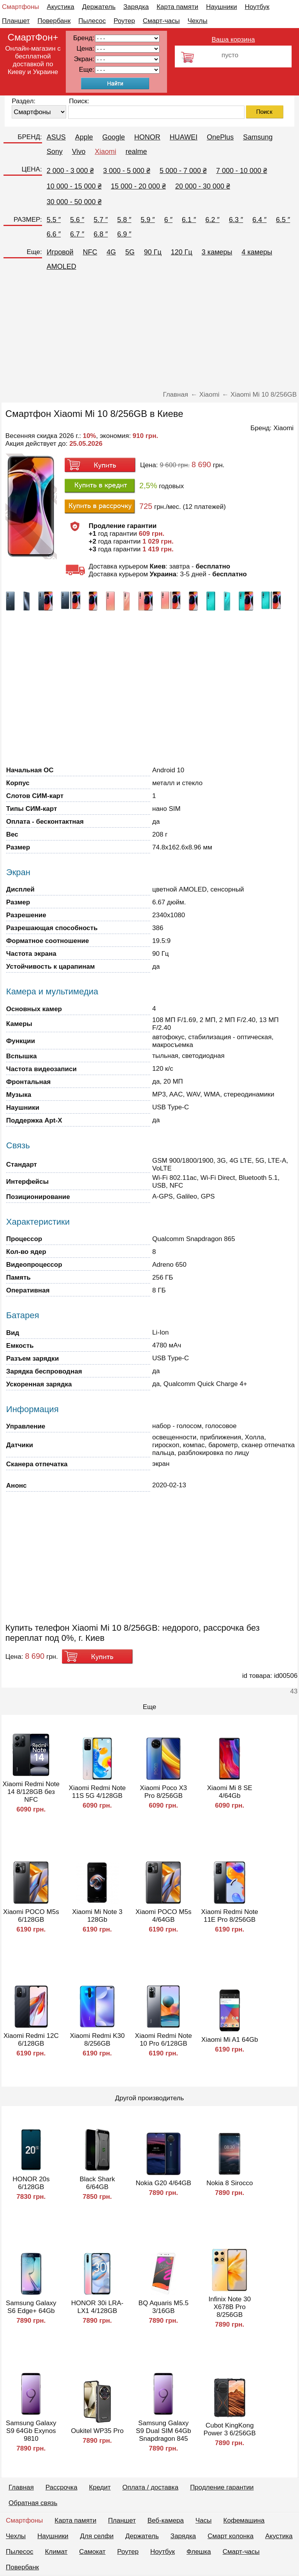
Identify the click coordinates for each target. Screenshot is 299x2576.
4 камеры (257, 252)
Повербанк (53, 21)
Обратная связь (33, 2503)
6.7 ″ (77, 234)
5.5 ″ (54, 220)
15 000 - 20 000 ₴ (138, 186)
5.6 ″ (77, 220)
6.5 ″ (283, 220)
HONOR (147, 137)
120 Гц (181, 252)
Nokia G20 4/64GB (163, 2183)
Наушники (221, 7)
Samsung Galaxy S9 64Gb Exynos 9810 (31, 2430)
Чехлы (198, 21)
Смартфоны (20, 7)
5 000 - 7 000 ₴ (183, 171)
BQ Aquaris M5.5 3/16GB (164, 2307)
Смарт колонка (230, 2536)
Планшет (16, 21)
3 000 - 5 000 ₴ (126, 171)
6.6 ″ (54, 234)
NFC (90, 252)
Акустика (60, 7)
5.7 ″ (101, 220)
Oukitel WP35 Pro (97, 2431)
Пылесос (92, 21)
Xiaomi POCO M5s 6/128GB (31, 1915)
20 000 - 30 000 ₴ (202, 186)
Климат (56, 2551)
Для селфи (97, 2536)
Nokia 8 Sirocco (229, 2183)
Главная (21, 2487)
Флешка (198, 2551)
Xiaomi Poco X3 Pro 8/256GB (163, 1791)
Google (113, 137)
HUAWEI (183, 137)
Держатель (99, 7)
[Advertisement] (149, 332)
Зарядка (136, 7)
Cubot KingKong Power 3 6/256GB (230, 2429)
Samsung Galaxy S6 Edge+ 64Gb (31, 2307)
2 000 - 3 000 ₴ (70, 171)
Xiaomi (105, 151)
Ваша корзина (233, 39)
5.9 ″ (148, 220)
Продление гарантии (221, 2487)
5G (130, 252)
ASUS (56, 137)
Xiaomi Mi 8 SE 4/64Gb (229, 1791)
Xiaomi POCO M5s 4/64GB (163, 1915)
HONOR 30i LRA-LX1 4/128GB (97, 2307)
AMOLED (61, 266)
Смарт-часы (161, 21)
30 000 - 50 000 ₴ (74, 202)
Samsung (258, 137)
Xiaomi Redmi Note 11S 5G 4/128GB (97, 1791)
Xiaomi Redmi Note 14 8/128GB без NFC (31, 1791)
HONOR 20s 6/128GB (30, 2183)
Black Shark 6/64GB (97, 2183)
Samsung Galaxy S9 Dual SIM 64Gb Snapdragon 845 (163, 2430)
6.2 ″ (213, 220)
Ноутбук (257, 7)
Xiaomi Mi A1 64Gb (229, 2039)
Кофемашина (244, 2520)
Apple (84, 137)
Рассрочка (61, 2487)
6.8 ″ (101, 234)
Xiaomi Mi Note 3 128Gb (97, 1915)
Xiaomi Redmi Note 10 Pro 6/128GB (163, 2039)
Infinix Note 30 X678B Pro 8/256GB (230, 2306)
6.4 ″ (259, 220)
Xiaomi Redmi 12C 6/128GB (31, 2039)
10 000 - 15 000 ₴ (74, 186)
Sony (55, 151)
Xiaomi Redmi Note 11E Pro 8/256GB (229, 1915)
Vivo (79, 151)
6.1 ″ (189, 220)
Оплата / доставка (150, 2487)
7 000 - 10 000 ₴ (241, 171)
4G (111, 252)
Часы (203, 2520)
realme (136, 151)
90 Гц (153, 252)
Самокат (92, 2551)
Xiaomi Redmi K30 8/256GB (97, 2039)
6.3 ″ (236, 220)
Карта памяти (177, 7)
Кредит (100, 2487)
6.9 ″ (124, 234)
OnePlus (220, 137)
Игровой (60, 252)
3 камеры (217, 252)
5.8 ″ (124, 220)
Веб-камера (166, 2520)
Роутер (124, 21)
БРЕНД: (30, 137)
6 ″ (168, 220)
